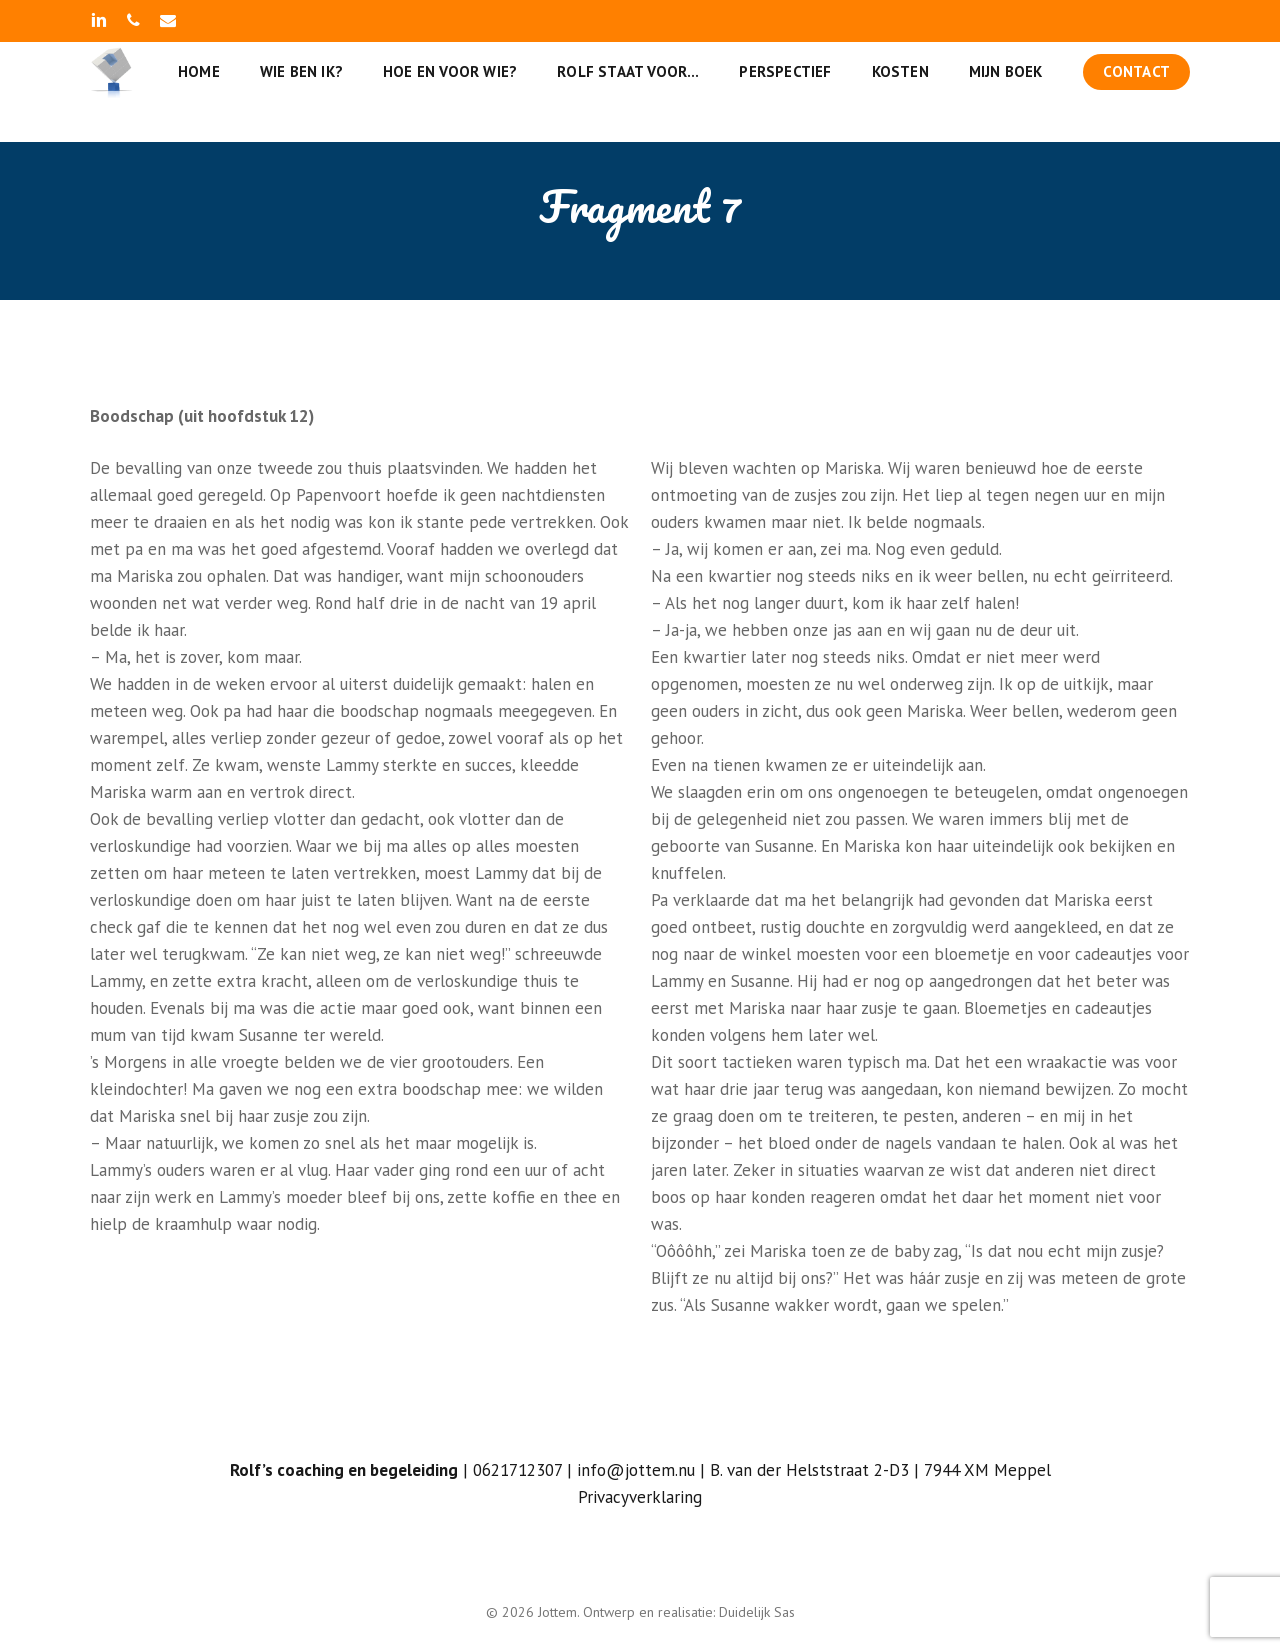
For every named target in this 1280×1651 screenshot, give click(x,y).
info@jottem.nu (636, 1470)
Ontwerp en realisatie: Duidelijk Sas (689, 1612)
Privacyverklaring (640, 1497)
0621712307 (517, 1470)
